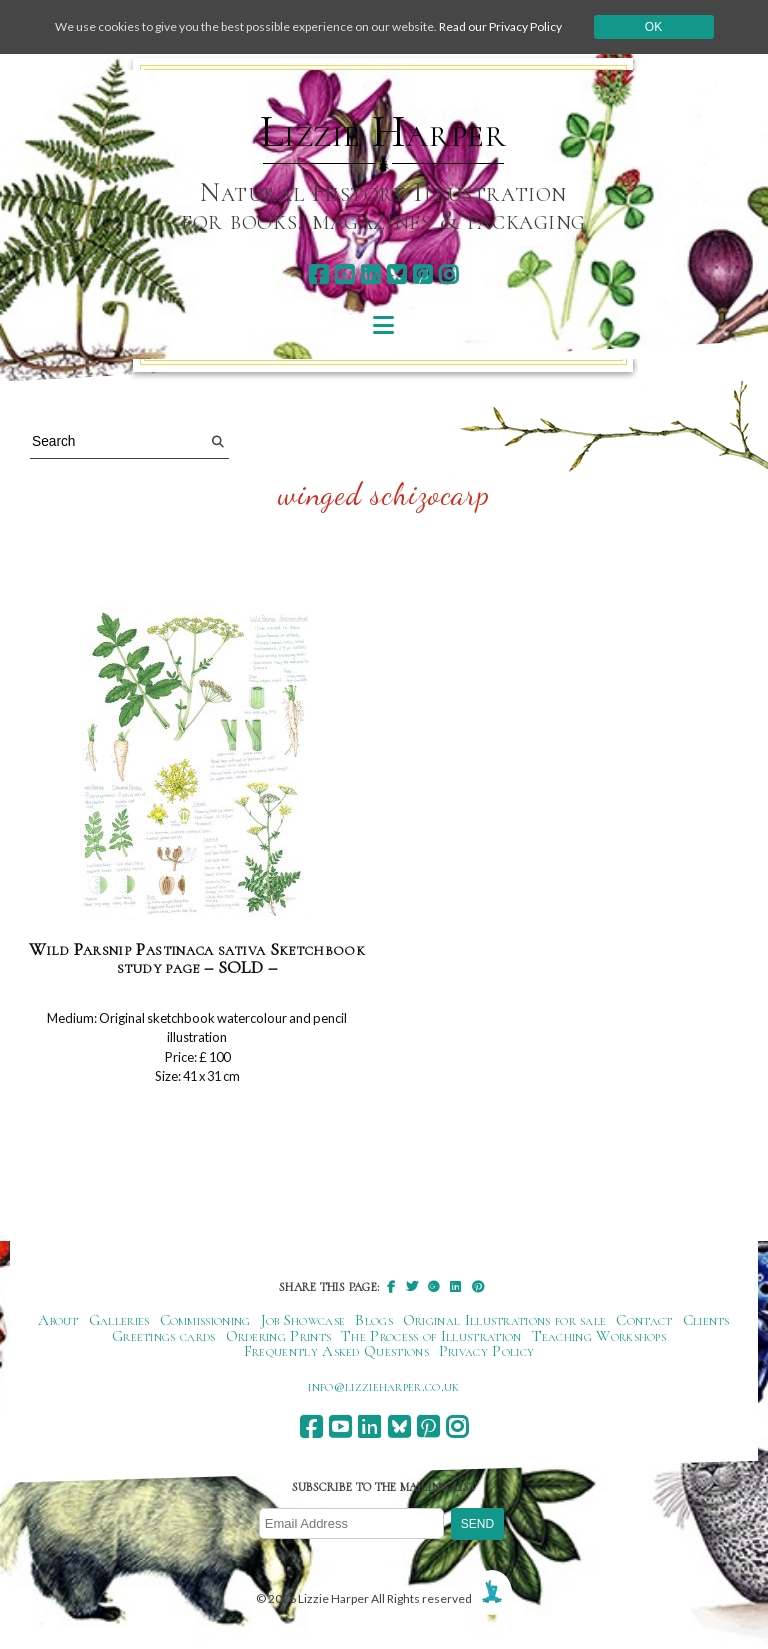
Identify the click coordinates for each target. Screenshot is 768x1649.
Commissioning (205, 1320)
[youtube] (344, 274)
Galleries (119, 1320)
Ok (653, 27)
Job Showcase (303, 1320)
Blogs (374, 1320)
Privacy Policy (486, 1351)
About (58, 1320)
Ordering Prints (279, 1336)
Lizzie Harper (383, 132)
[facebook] (318, 274)
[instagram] (448, 274)
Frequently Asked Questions (336, 1351)
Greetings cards (164, 1336)
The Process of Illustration (431, 1336)
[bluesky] (396, 274)
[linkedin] (370, 274)
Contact (644, 1320)
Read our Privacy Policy (500, 26)
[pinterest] (422, 274)
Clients (706, 1320)
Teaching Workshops (599, 1336)
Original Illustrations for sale (505, 1320)
